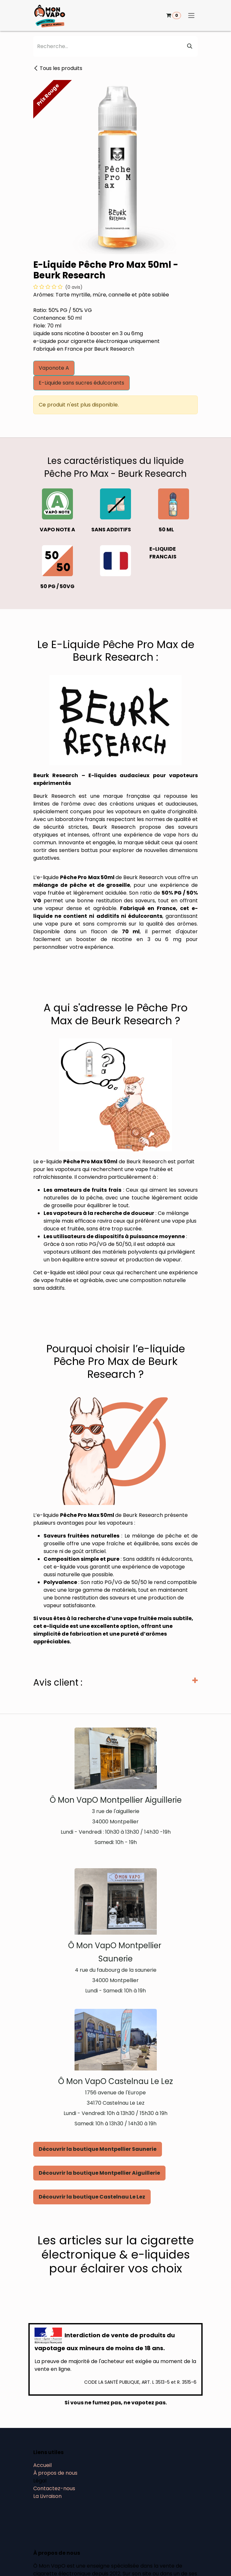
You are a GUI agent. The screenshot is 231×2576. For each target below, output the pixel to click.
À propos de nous (55, 2473)
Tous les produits (57, 68)
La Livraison (47, 2496)
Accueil (42, 2465)
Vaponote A (54, 368)
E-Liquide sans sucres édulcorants (81, 382)
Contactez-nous (54, 2488)
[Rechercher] (190, 46)
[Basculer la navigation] (191, 15)
